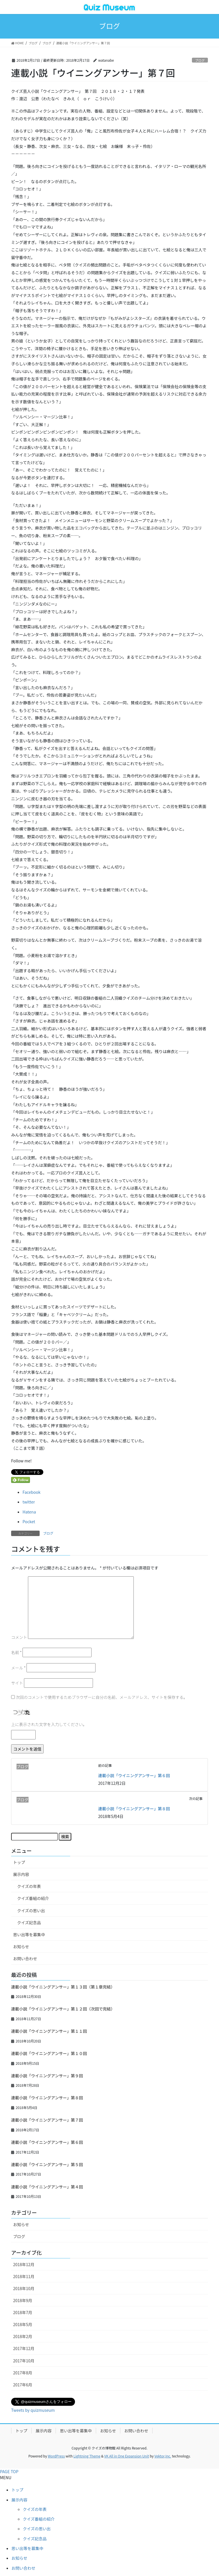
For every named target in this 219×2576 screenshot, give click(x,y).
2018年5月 (22, 2324)
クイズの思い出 (31, 1910)
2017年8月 (22, 2372)
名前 (16, 1652)
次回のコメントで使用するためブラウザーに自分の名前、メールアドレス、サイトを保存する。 (101, 1697)
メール (18, 1668)
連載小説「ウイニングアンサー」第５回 (47, 2164)
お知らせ (21, 1946)
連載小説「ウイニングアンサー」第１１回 (49, 2031)
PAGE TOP (9, 2471)
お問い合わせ (25, 1958)
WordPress (56, 2455)
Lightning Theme (86, 2455)
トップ (19, 1862)
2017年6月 (22, 2384)
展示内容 (21, 1874)
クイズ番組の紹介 (33, 1898)
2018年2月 (22, 2336)
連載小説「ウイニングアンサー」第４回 (47, 2187)
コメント (19, 1637)
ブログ (200, 60)
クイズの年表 (29, 1886)
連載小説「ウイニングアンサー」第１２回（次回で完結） (63, 2009)
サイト (17, 1683)
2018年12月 (24, 2264)
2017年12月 (24, 2348)
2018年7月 (22, 2312)
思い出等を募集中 (29, 1934)
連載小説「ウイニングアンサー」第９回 (47, 2075)
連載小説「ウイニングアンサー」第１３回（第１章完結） (63, 1987)
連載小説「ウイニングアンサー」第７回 (47, 2120)
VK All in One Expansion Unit (126, 2455)
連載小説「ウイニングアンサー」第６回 (134, 1775)
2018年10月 (24, 2288)
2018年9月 (22, 2300)
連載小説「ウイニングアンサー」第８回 (134, 1808)
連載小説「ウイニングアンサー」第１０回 (49, 2053)
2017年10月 (24, 2360)
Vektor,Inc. (162, 2455)
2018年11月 (24, 2276)
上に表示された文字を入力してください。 (49, 1724)
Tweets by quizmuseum (33, 2410)
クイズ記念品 (29, 1922)
